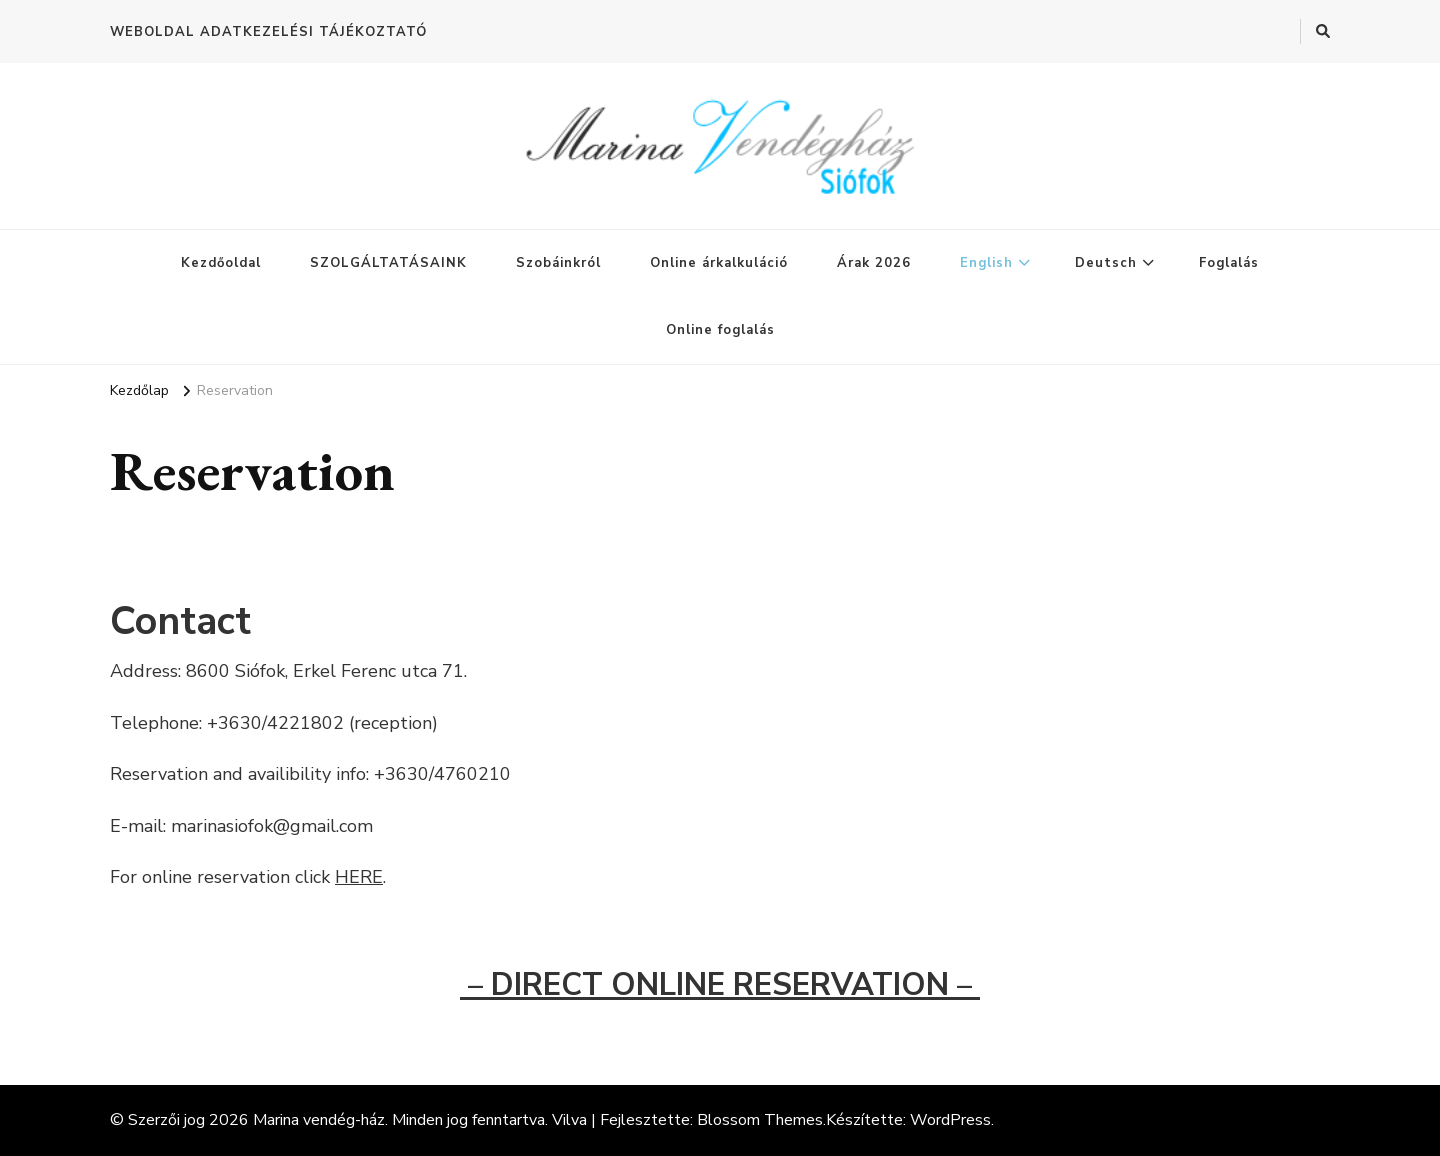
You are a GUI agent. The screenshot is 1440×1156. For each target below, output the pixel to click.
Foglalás (1229, 263)
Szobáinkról (558, 263)
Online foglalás (720, 330)
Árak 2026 (874, 263)
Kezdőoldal (221, 263)
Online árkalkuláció (719, 263)
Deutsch (1106, 263)
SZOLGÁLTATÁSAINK (388, 263)
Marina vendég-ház (319, 1120)
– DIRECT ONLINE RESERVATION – (720, 985)
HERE (359, 877)
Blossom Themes (760, 1120)
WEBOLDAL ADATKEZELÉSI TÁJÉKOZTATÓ (268, 32)
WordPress (950, 1120)
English (986, 263)
